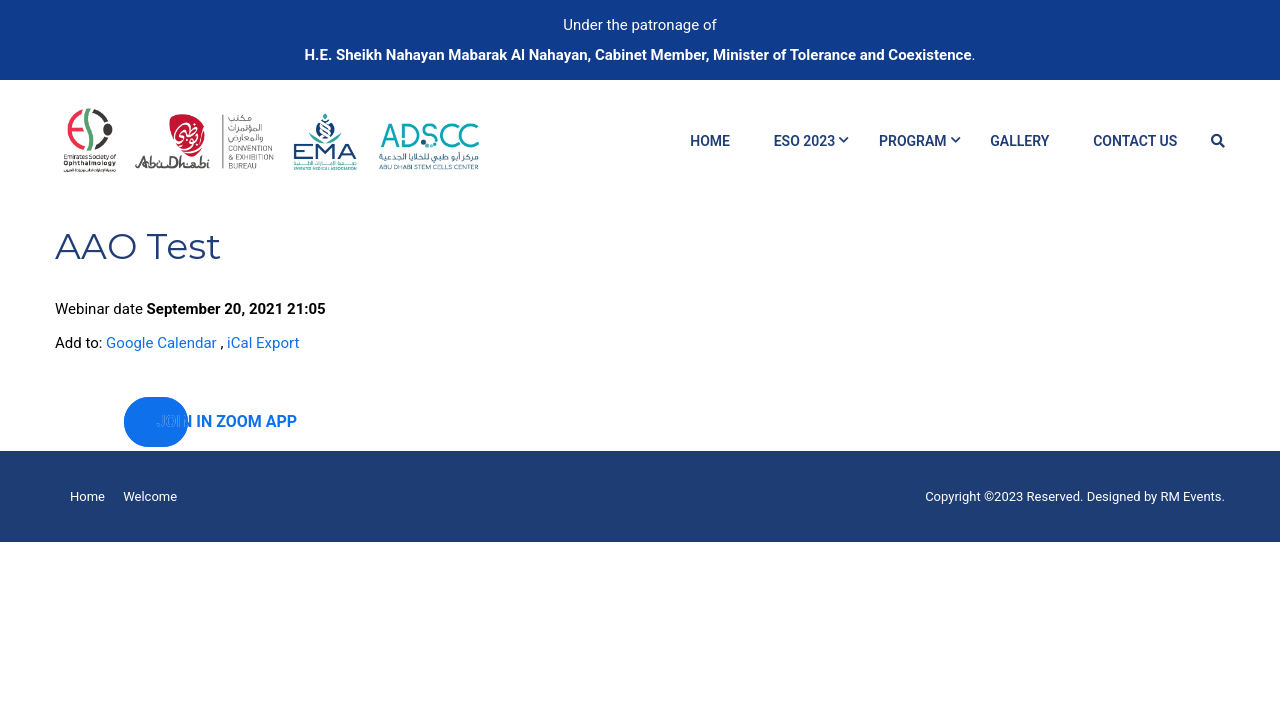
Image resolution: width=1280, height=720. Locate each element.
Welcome (150, 496)
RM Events (1191, 496)
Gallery (1019, 141)
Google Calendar (161, 343)
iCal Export (263, 343)
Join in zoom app (172, 421)
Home (710, 141)
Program (913, 141)
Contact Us (1135, 141)
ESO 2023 (805, 141)
